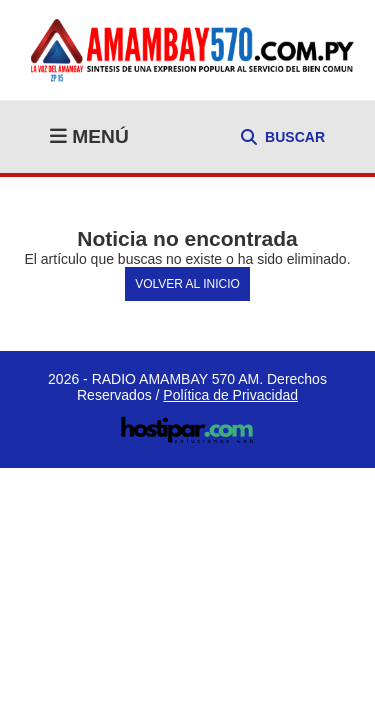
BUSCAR (283, 137)
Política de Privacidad (230, 395)
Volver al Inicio (187, 284)
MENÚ (89, 136)
